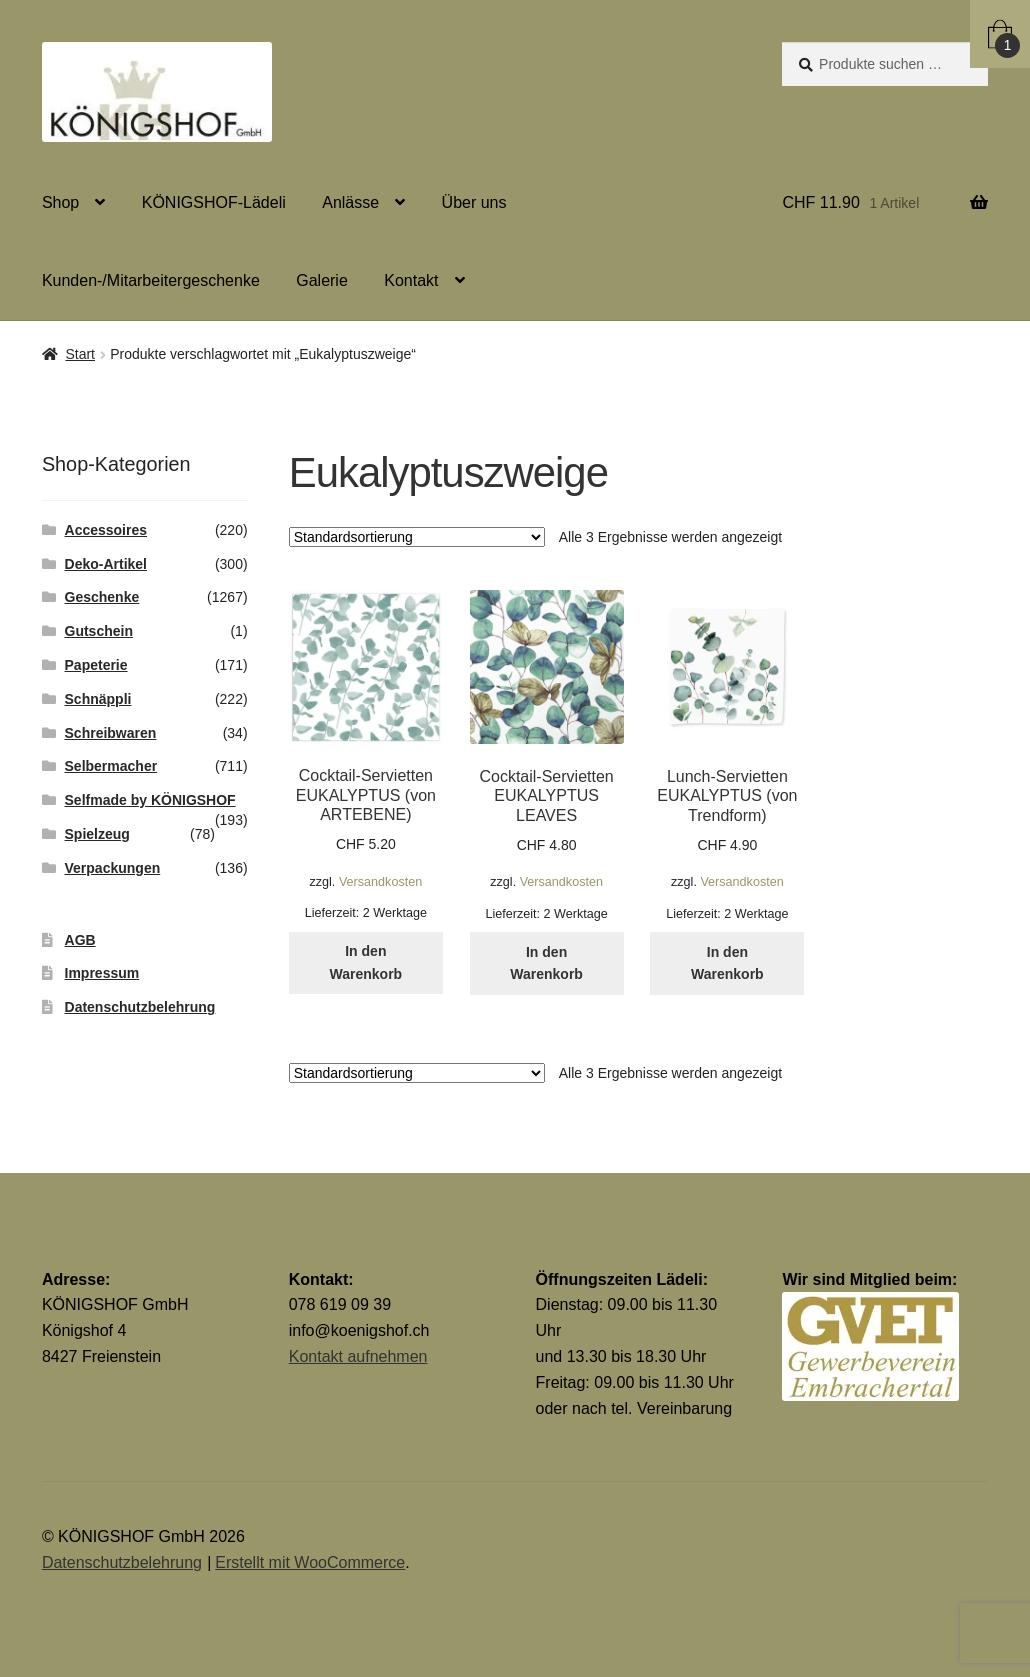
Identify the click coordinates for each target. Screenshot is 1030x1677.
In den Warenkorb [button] (366, 962)
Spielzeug (97, 834)
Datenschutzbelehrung (140, 1007)
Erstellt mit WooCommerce (310, 1562)
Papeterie (96, 665)
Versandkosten (380, 882)
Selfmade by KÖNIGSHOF (150, 800)
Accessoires (106, 530)
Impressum (102, 973)
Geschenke (102, 597)
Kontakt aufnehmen (358, 1356)
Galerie (322, 280)
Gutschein (99, 631)
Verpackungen (113, 868)
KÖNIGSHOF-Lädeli (214, 202)
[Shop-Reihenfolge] (417, 537)
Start (80, 354)
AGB (80, 940)
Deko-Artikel (106, 564)
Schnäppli (98, 699)
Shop (60, 202)
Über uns (474, 202)
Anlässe (350, 202)
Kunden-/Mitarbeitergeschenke (151, 280)
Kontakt (411, 280)
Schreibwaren (111, 733)
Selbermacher (111, 766)
